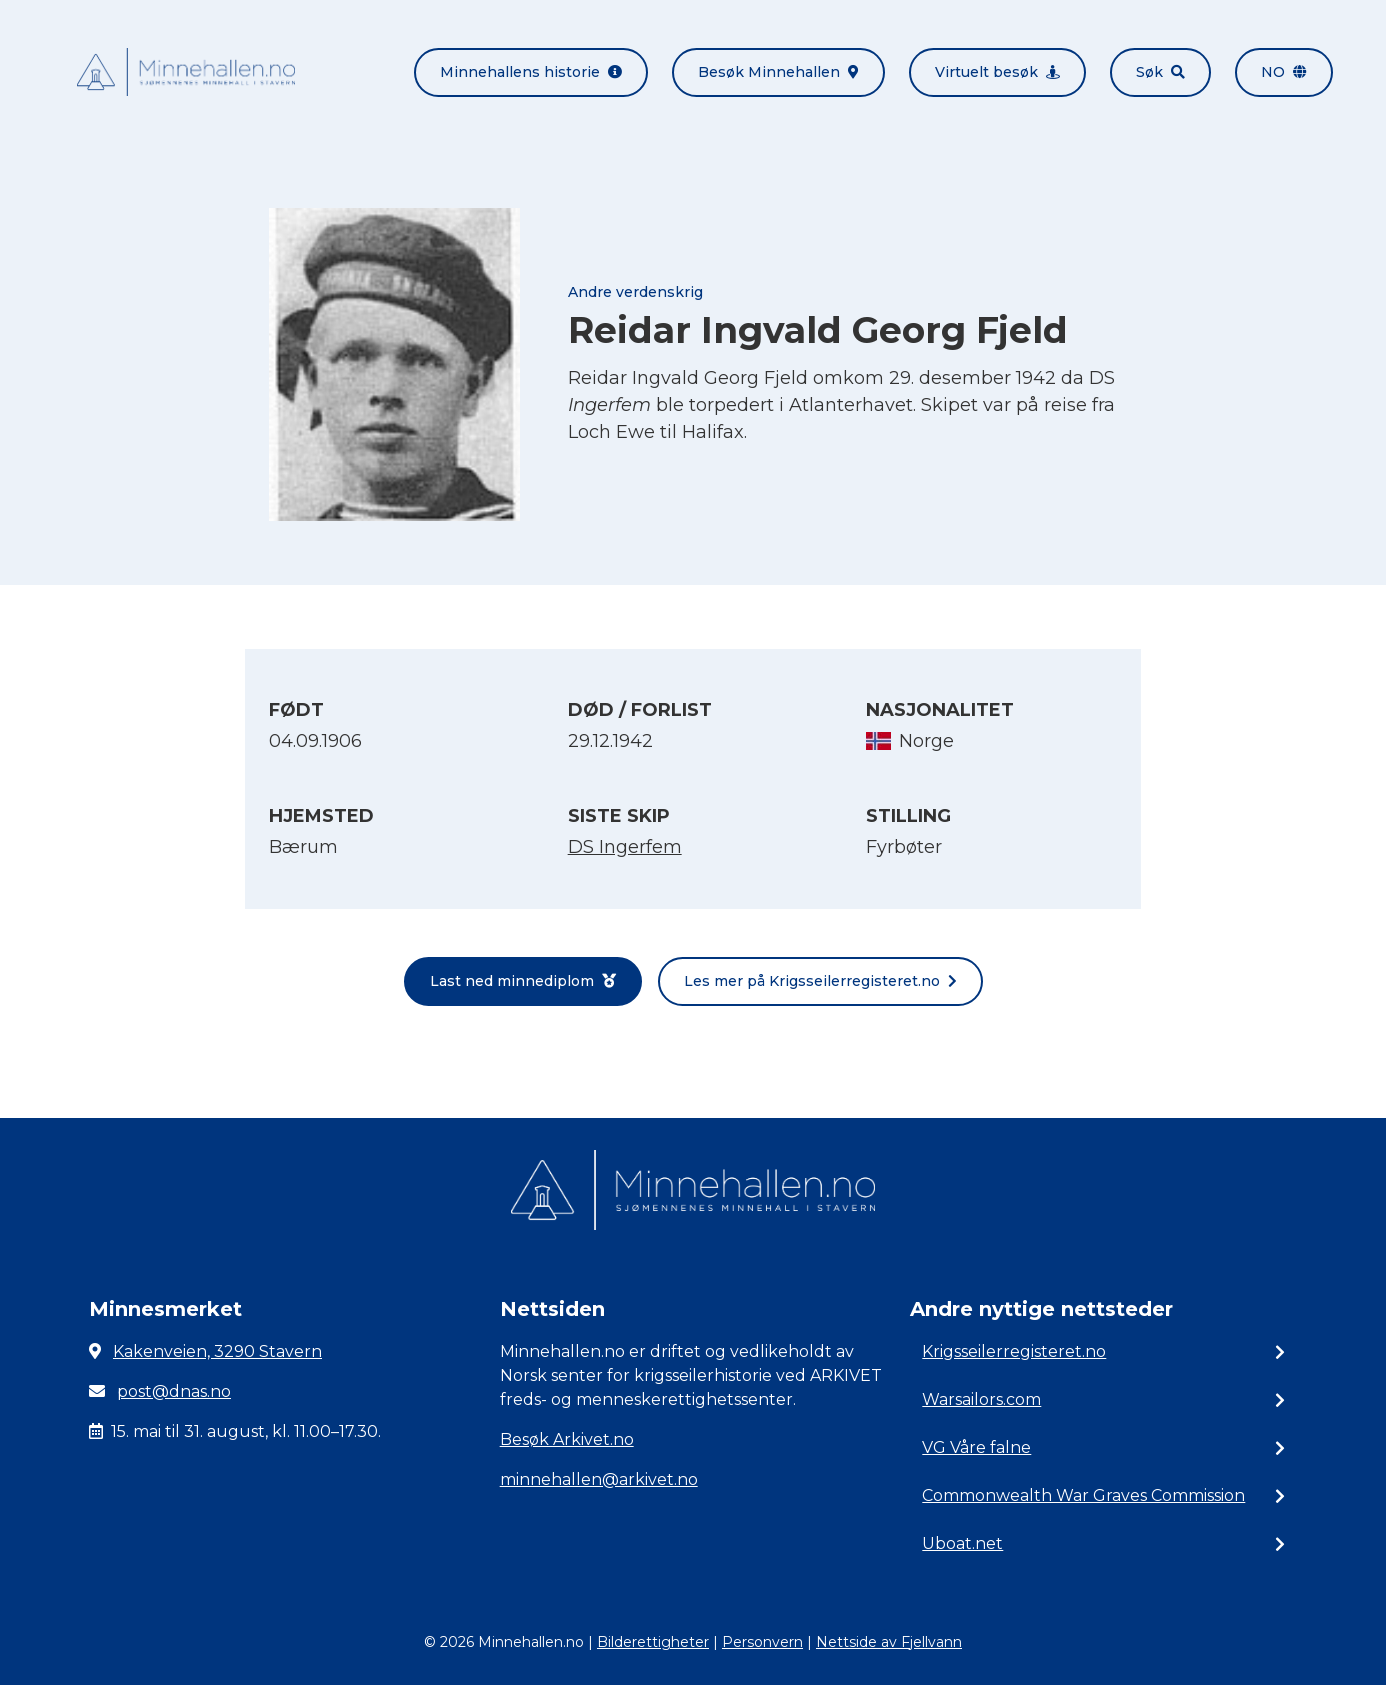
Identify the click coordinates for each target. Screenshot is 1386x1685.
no (1284, 72)
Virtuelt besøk (997, 72)
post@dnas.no (174, 1391)
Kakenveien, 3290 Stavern (217, 1351)
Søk (1160, 72)
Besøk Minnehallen (778, 72)
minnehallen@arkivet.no (599, 1479)
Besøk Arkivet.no (567, 1439)
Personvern (762, 1642)
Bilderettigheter (653, 1642)
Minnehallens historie (531, 72)
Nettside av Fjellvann (889, 1642)
